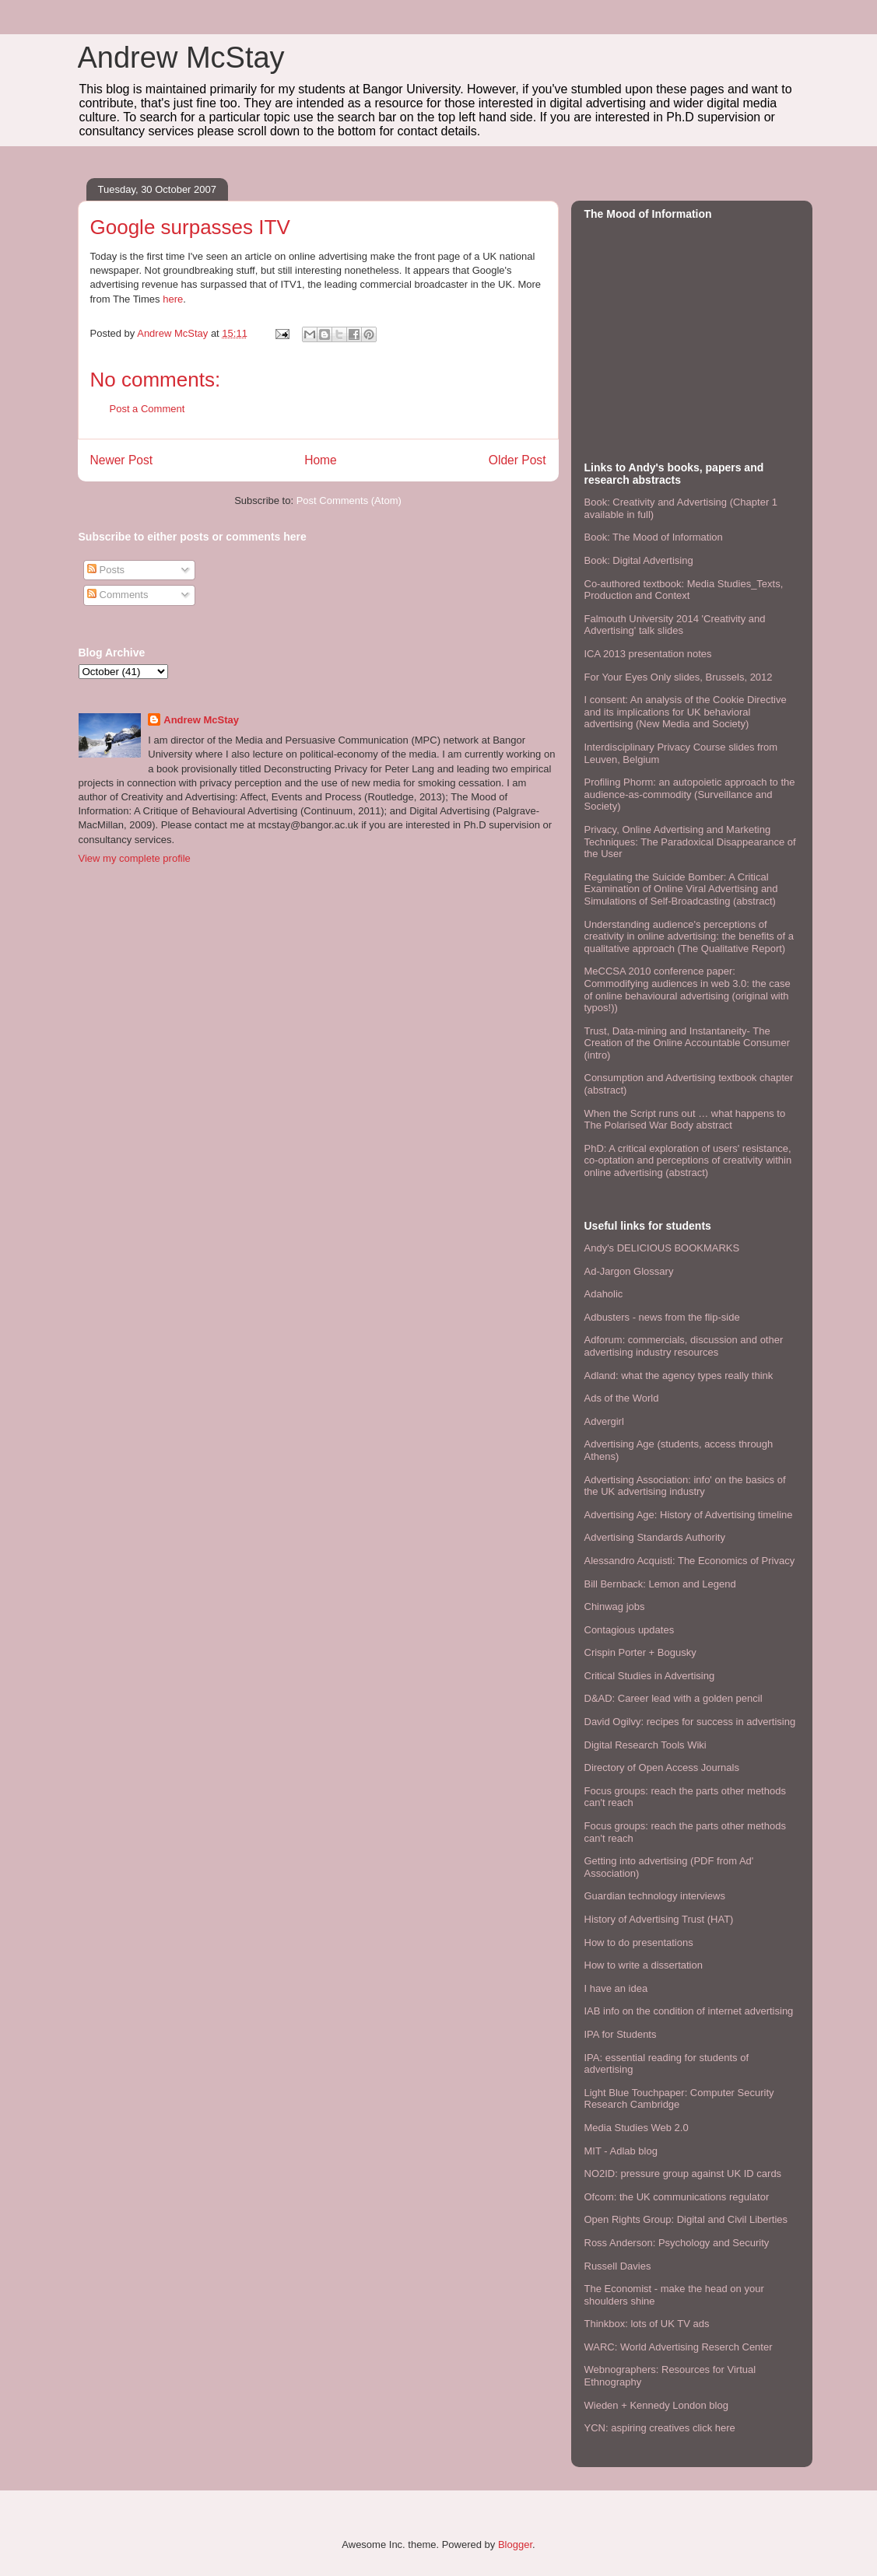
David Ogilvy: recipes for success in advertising (690, 1721)
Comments (117, 594)
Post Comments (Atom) (349, 500)
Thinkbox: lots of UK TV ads (647, 2323)
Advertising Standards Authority (654, 1537)
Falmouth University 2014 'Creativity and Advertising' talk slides (675, 625)
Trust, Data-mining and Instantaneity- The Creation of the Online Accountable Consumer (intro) (687, 1043)
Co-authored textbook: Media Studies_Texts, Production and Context (684, 590)
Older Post (517, 460)
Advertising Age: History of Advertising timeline (688, 1515)
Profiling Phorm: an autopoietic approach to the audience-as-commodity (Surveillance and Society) (689, 794)
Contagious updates (629, 1630)
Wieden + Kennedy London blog (656, 2405)
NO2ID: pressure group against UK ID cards (683, 2173)
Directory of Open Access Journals (661, 1767)
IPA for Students (620, 2034)
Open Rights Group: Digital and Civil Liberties (686, 2219)
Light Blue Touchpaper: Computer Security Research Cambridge (679, 2099)
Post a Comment (147, 409)
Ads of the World (621, 1398)
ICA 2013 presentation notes (648, 654)
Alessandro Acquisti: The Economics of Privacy (689, 1560)
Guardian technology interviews (654, 1896)
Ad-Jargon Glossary (629, 1271)
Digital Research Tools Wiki (645, 1745)
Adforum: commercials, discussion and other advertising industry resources (684, 1346)
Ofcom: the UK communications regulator (677, 2197)
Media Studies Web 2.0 (636, 2127)
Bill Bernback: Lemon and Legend (660, 1584)
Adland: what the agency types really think (679, 1375)
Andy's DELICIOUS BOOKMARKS (662, 1248)
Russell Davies (617, 2266)
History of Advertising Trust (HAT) (659, 1919)
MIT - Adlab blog (621, 2151)
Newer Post (121, 460)
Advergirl (604, 1421)
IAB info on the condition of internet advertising (689, 2011)
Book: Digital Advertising (638, 560)
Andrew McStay (181, 57)
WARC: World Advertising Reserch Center (678, 2347)
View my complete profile (135, 858)
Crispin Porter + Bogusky (640, 1652)
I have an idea (616, 1988)
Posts (106, 570)
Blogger (515, 2544)
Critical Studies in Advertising (649, 1676)
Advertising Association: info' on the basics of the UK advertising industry (685, 1486)
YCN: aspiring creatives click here (659, 2428)
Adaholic (603, 1294)
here (173, 299)
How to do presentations (638, 1942)
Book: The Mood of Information (653, 537)
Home (320, 460)
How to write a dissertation (643, 1965)
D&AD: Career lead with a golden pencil (673, 1698)
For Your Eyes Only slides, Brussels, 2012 (678, 677)
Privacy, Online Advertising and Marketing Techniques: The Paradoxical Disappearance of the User (690, 841)
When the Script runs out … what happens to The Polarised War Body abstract (685, 1120)
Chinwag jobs (614, 1606)
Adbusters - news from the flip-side (662, 1317)
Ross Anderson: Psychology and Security (677, 2243)
